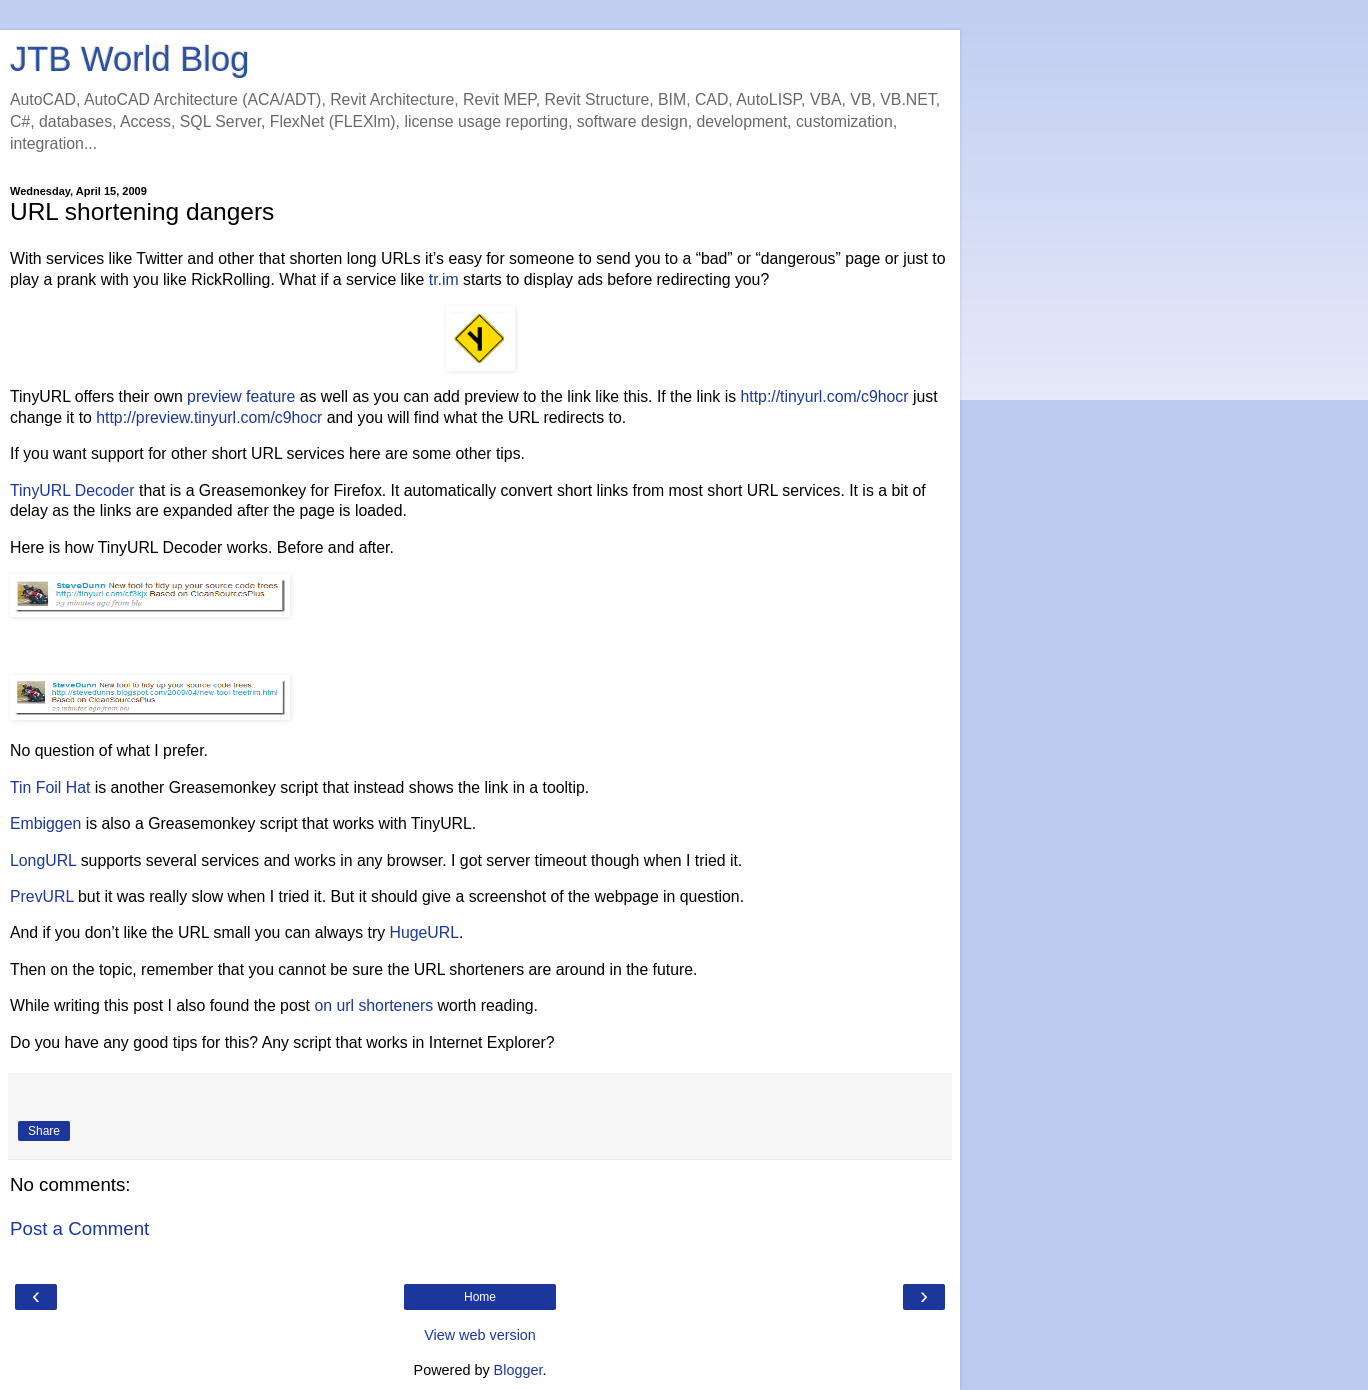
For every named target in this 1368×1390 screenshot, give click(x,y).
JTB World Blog (129, 59)
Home (480, 1297)
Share (44, 1131)
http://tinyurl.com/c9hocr (825, 396)
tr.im (444, 279)
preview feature (241, 396)
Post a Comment (79, 1228)
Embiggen (45, 823)
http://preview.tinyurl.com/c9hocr (209, 417)
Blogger (518, 1370)
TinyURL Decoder (72, 490)
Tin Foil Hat (50, 787)
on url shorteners (373, 1005)
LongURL (43, 860)
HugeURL (424, 932)
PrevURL (42, 896)
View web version (480, 1335)
